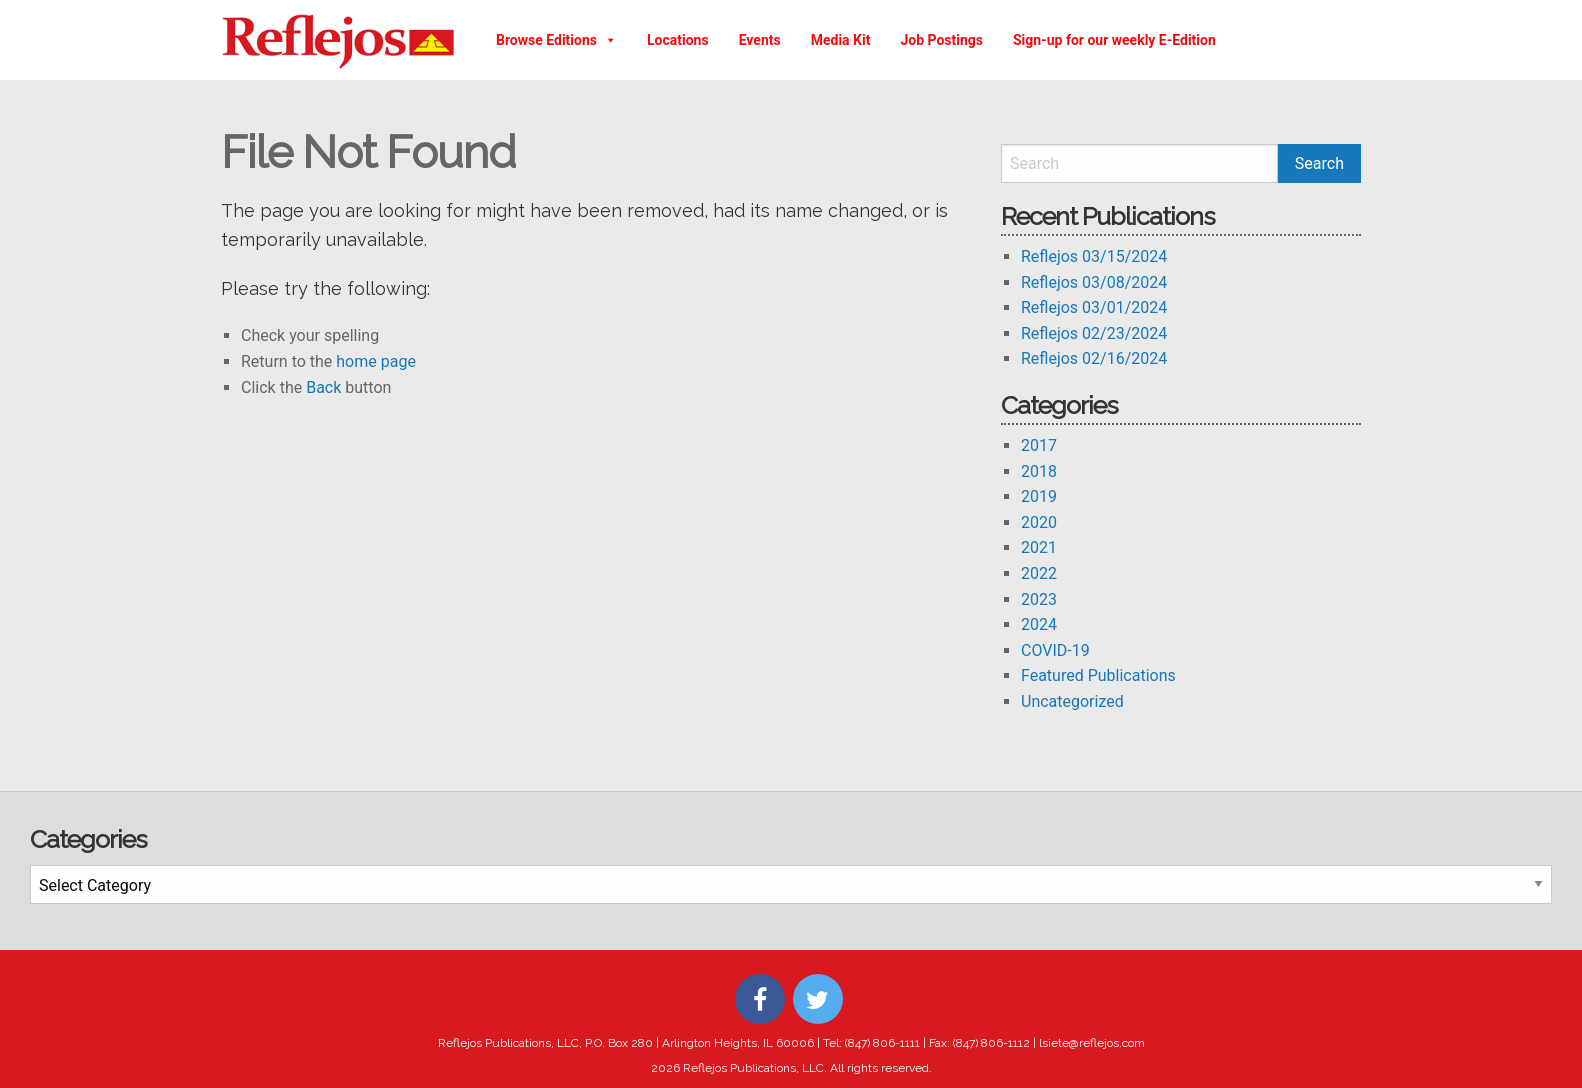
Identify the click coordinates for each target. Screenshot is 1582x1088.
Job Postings (941, 40)
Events (760, 40)
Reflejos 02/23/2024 (1094, 333)
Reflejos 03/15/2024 (1094, 256)
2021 (1039, 547)
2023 (1039, 599)
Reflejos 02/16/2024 (1094, 358)
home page (376, 361)
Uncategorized (1072, 701)
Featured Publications (1098, 675)
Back (323, 387)
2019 (1039, 496)
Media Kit (841, 40)
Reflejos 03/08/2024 (1094, 282)
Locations (678, 40)
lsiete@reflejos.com (1092, 1043)
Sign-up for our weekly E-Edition (1114, 40)
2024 (1039, 624)
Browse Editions (556, 40)
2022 (1039, 573)
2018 (1039, 471)
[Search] (1139, 163)
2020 (1039, 522)
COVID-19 (1055, 650)
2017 (1039, 445)
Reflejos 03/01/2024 (1094, 307)
